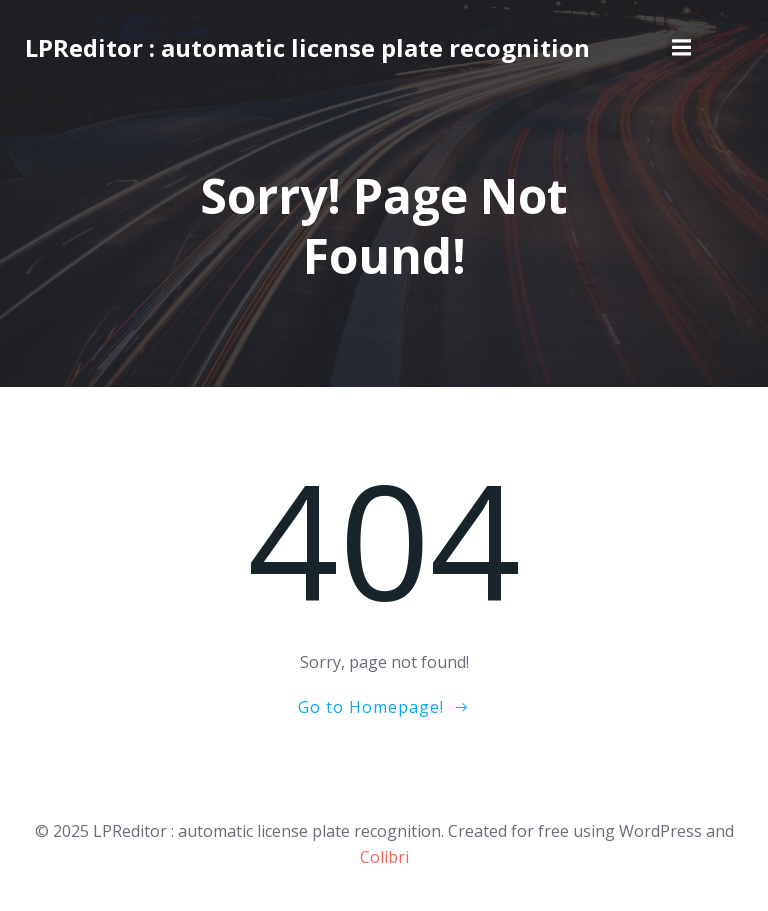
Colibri (384, 857)
